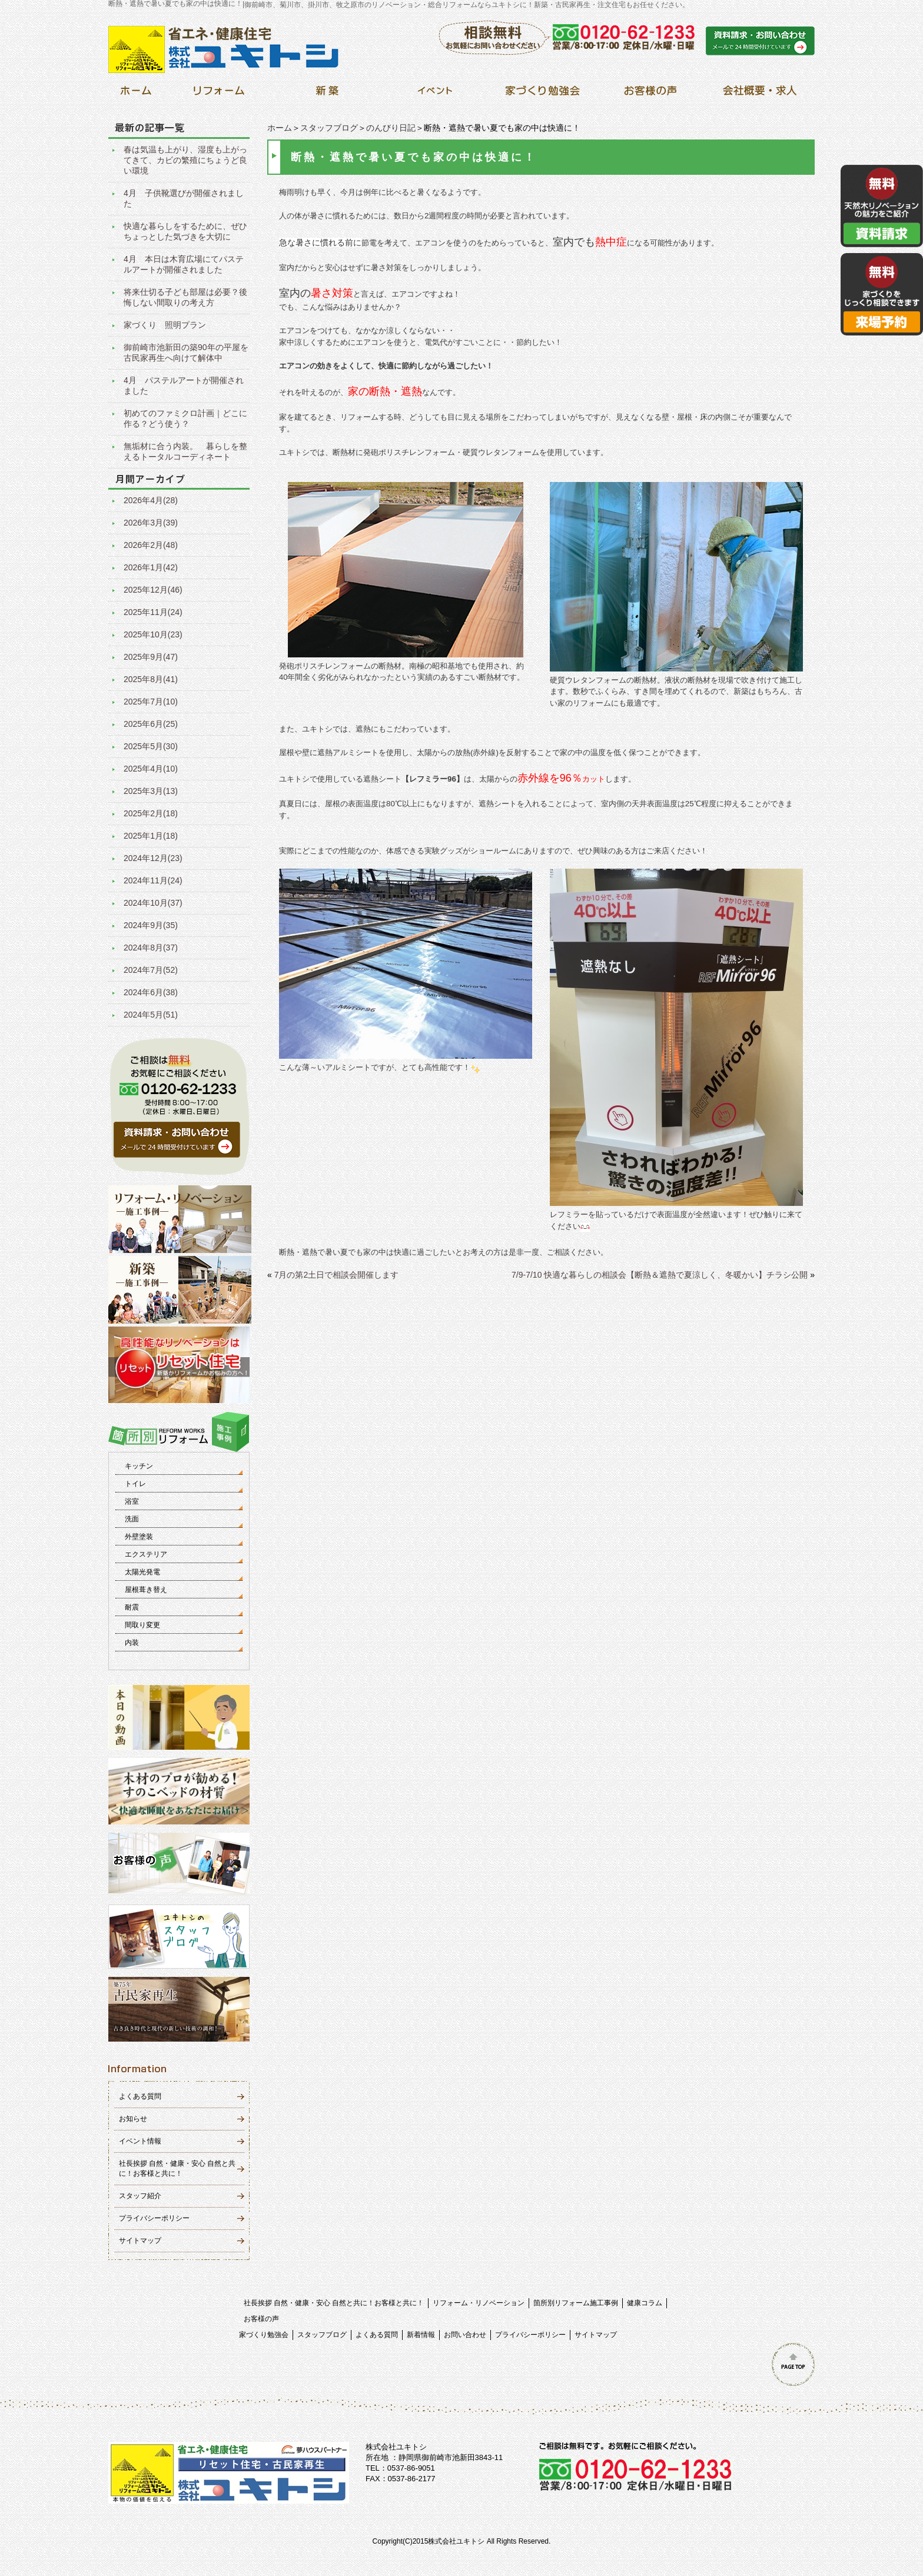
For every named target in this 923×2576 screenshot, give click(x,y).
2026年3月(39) (151, 522)
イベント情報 (140, 2141)
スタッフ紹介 (140, 2196)
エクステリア (146, 1554)
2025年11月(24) (153, 612)
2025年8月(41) (151, 679)
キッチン (139, 1466)
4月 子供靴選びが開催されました (184, 198)
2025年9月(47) (151, 657)
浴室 (132, 1501)
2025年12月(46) (153, 589)
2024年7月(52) (151, 970)
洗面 (132, 1519)
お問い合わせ (465, 2335)
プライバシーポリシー (154, 2218)
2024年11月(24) (153, 880)
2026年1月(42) (151, 567)
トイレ (135, 1484)
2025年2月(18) (151, 813)
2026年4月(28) (151, 500)
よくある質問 (140, 2096)
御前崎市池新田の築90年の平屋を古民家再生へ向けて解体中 (186, 353)
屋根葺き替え (146, 1590)
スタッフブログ (329, 127)
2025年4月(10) (151, 768)
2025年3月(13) (151, 791)
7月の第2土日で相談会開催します (336, 1274)
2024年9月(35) (151, 925)
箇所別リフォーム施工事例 (575, 2303)
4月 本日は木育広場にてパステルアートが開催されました (184, 264)
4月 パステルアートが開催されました (184, 385)
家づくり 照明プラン (165, 325)
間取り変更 (142, 1625)
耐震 (132, 1607)
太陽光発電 (142, 1572)
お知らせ (133, 2119)
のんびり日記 (391, 127)
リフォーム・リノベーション (478, 2303)
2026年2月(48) (151, 545)
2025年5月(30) (151, 746)
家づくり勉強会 (263, 2335)
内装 (132, 1642)
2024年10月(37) (153, 903)
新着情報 (421, 2335)
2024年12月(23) (153, 858)
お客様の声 (261, 2319)
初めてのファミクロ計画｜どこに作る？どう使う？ (185, 418)
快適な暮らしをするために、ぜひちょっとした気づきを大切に (185, 231)
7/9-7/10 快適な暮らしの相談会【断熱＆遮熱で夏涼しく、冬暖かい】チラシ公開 (660, 1274)
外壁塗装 (139, 1537)
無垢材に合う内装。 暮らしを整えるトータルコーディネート (185, 451)
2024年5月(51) (151, 1014)
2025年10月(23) (153, 634)
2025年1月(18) (151, 835)
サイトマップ (140, 2240)
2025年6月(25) (151, 724)
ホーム (279, 127)
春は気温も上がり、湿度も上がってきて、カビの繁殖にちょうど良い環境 (185, 160)
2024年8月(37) (151, 947)
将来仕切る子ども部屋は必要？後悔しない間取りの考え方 (185, 297)
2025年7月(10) (151, 701)
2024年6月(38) (151, 992)
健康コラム (644, 2303)
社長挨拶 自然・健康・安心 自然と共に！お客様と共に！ (334, 2303)
